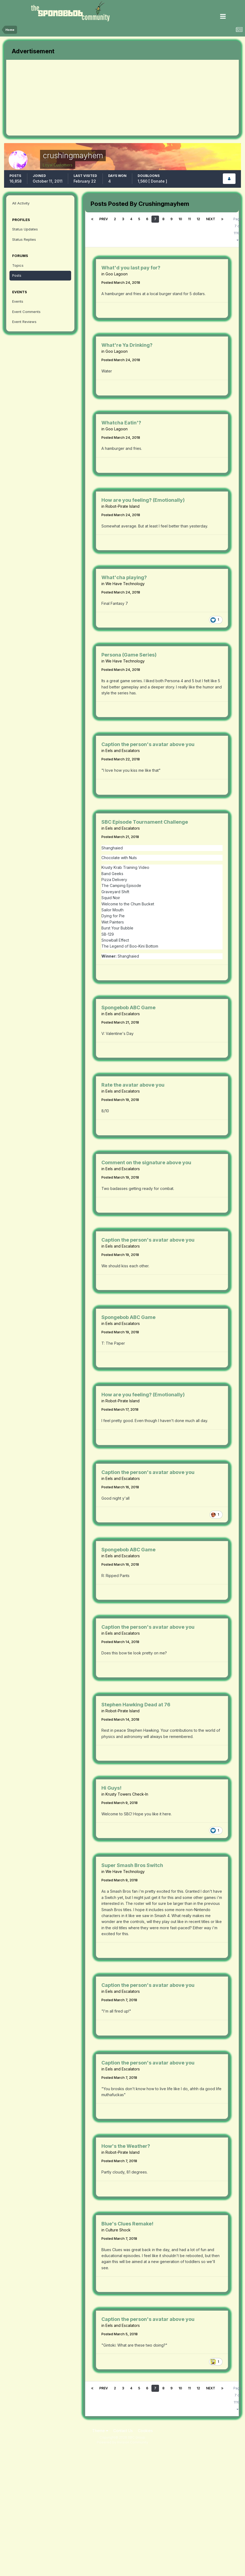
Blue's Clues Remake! (127, 2224)
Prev (103, 219)
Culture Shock (118, 2230)
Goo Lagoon (116, 274)
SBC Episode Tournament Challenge (144, 822)
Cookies (145, 2430)
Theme (100, 2430)
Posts (16, 275)
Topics (18, 265)
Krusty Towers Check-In (126, 1794)
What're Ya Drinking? (127, 345)
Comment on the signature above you (146, 1162)
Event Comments (26, 311)
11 (189, 219)
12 (198, 219)
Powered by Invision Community (122, 2442)
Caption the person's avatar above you (147, 744)
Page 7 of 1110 (237, 229)
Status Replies (24, 239)
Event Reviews (24, 321)
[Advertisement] (69, 98)
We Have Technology (125, 583)
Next (210, 219)
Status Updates (25, 229)
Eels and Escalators (122, 750)
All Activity (20, 203)
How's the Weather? (125, 2146)
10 (180, 219)
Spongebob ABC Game (128, 1007)
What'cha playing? (124, 577)
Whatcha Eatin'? (121, 423)
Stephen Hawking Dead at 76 (135, 1704)
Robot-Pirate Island (122, 506)
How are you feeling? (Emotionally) (143, 500)
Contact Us (123, 2430)
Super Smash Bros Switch (132, 1865)
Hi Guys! (111, 1788)
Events (17, 301)
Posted (120, 282)
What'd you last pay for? (130, 268)
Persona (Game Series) (129, 655)
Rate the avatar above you (132, 1085)
